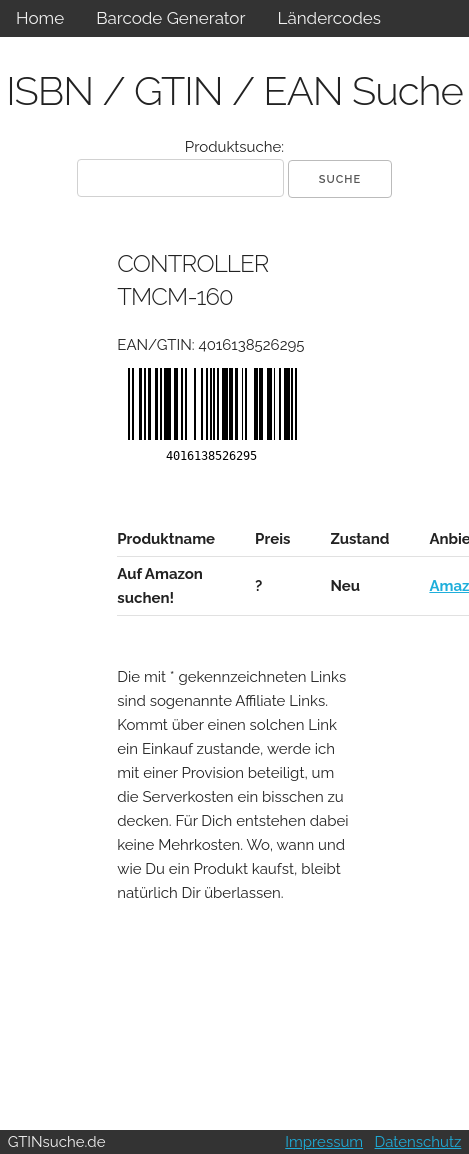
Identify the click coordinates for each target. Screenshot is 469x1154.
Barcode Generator (170, 18)
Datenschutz (418, 1142)
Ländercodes (328, 18)
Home (40, 18)
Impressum (324, 1142)
